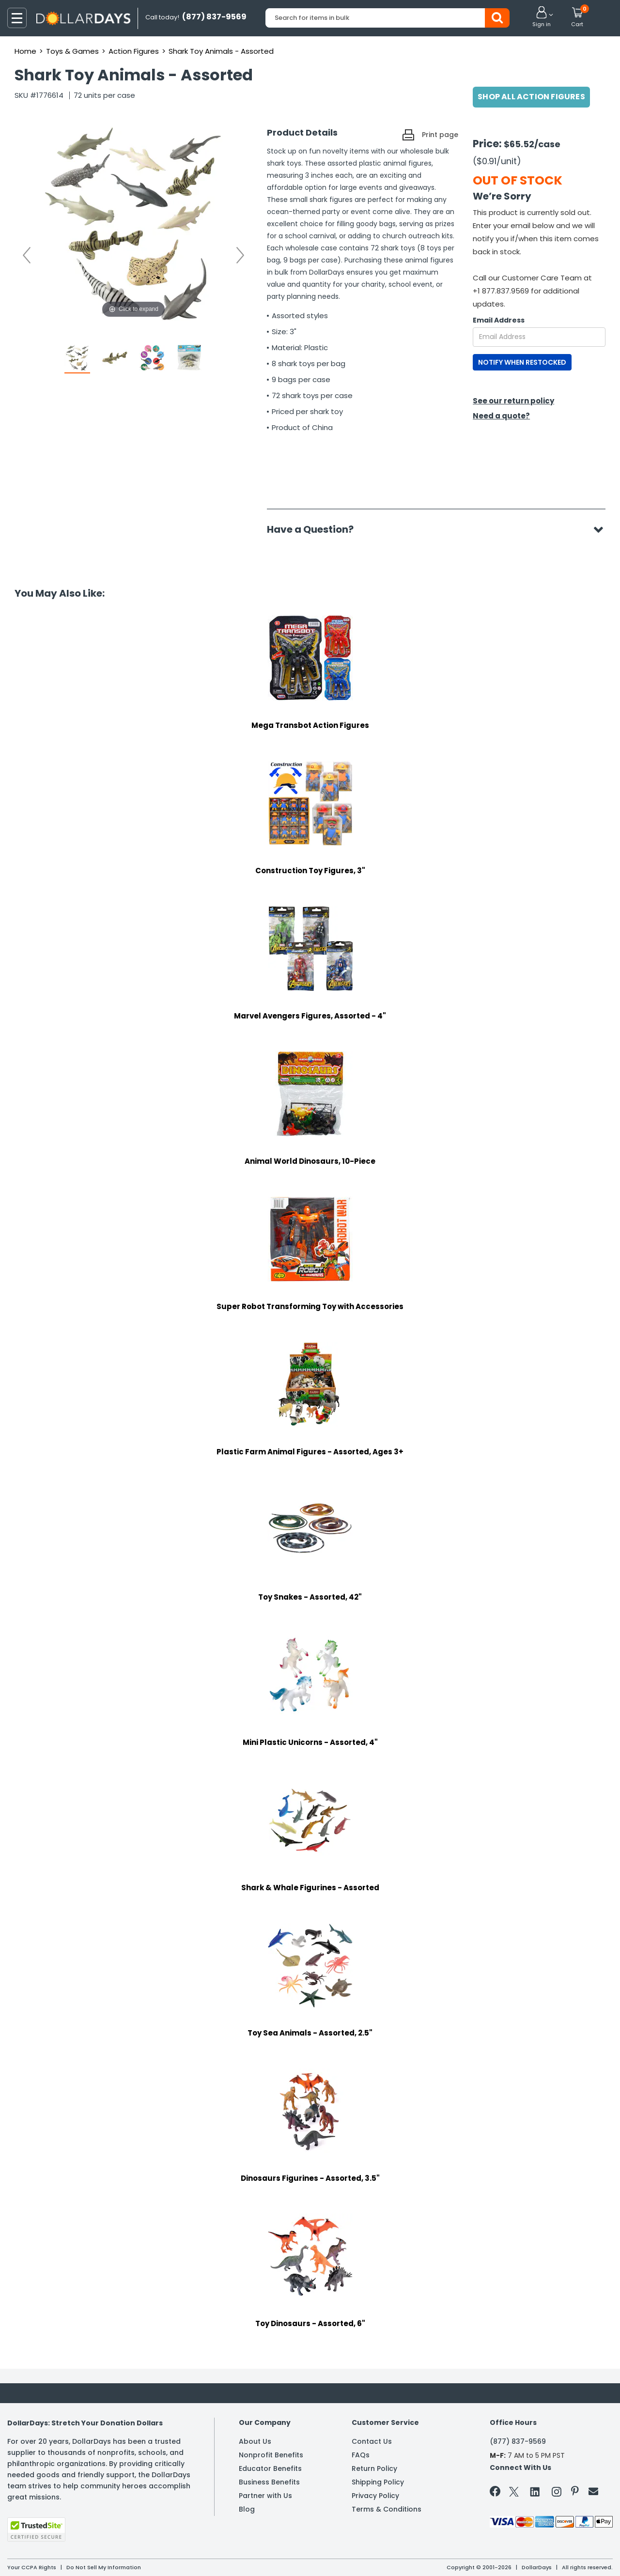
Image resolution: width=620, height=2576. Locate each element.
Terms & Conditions (386, 2509)
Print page (440, 134)
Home (25, 51)
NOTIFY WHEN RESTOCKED (522, 362)
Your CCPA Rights (31, 2567)
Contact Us (372, 2441)
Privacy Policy (375, 2495)
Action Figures (133, 51)
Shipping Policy (378, 2482)
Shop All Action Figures (531, 96)
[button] (541, 17)
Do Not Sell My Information (103, 2567)
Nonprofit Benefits (271, 2455)
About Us (255, 2441)
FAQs (361, 2455)
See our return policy (513, 401)
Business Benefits (269, 2482)
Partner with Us (265, 2495)
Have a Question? (315, 529)
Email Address (499, 320)
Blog (247, 2509)
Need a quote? (501, 416)
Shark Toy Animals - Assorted (221, 51)
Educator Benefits (270, 2468)
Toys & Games (72, 51)
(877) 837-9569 (518, 2441)
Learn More (533, 2555)
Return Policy (374, 2468)
